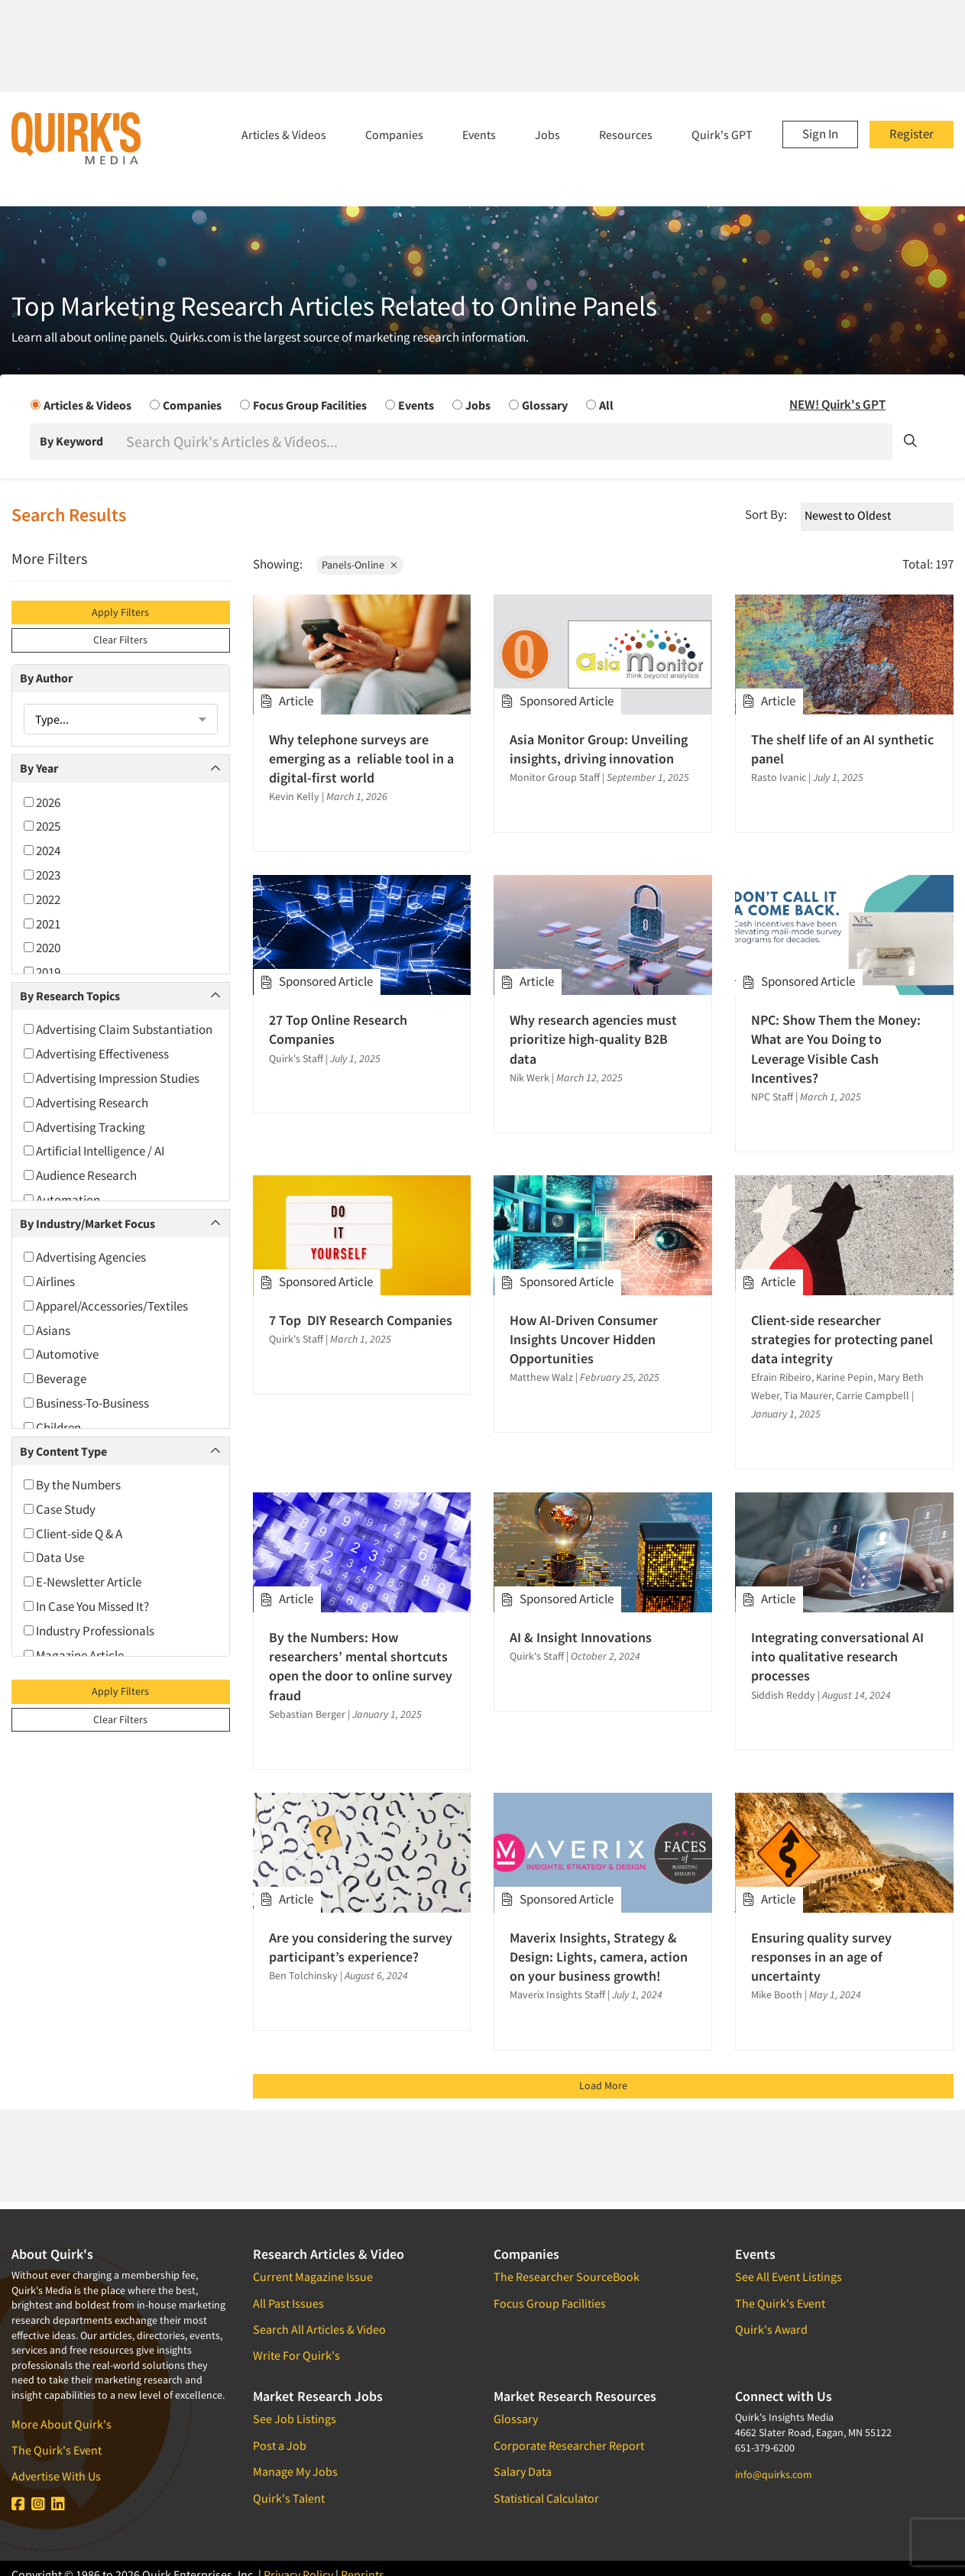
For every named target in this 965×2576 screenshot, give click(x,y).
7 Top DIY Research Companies (360, 1320)
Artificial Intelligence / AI (94, 1150)
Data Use (54, 1557)
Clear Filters (120, 639)
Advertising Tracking (84, 1127)
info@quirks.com (773, 2474)
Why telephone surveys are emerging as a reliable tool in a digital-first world (361, 758)
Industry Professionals (89, 1630)
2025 (42, 826)
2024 (42, 850)
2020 (42, 947)
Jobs (547, 134)
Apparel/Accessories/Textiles (106, 1306)
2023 (42, 875)
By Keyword (71, 441)
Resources (626, 134)
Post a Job (279, 2445)
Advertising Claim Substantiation (118, 1029)
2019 (42, 972)
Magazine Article (74, 1655)
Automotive (61, 1354)
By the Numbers (72, 1484)
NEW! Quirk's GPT (837, 404)
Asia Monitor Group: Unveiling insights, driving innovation (599, 749)
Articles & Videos (283, 134)
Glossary (516, 2418)
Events (479, 134)
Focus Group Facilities (550, 2303)
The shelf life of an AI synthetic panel (842, 749)
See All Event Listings (788, 2276)
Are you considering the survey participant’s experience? (360, 1947)
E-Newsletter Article (82, 1581)
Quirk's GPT (722, 134)
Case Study (60, 1509)
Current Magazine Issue (313, 2276)
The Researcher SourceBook (567, 2276)
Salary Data (523, 2471)
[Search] (507, 441)
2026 (42, 802)
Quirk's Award (771, 2329)
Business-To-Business (86, 1403)
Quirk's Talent (289, 2498)
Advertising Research (86, 1102)
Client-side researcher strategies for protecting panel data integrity (842, 1339)
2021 (42, 923)
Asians (47, 1330)
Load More (603, 2085)
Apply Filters (120, 612)
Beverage (55, 1378)
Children (52, 1427)
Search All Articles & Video (319, 2329)
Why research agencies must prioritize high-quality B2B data (593, 1039)
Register (911, 133)
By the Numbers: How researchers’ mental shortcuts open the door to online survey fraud (360, 1666)
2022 (42, 899)
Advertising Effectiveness (96, 1053)
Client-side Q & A (73, 1533)
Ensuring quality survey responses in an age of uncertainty (821, 1957)
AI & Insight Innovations (581, 1637)
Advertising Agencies (85, 1257)
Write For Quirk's (296, 2355)
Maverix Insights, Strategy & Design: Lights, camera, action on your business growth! (599, 1957)
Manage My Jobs (295, 2471)
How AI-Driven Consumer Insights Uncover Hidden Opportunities (584, 1339)
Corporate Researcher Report (569, 2445)
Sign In (820, 133)
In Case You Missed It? (86, 1606)
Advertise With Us (56, 2476)
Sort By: (766, 514)
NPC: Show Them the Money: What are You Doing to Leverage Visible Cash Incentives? (836, 1049)
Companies (394, 134)
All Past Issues (288, 2303)
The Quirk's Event (56, 2450)
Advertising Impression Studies (111, 1078)
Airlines (49, 1281)
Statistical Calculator (546, 2498)
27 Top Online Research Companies (338, 1029)
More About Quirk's (61, 2424)
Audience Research (80, 1175)
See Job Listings (294, 2418)
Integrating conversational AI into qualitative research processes (837, 1656)
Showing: (278, 564)
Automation (62, 1199)
